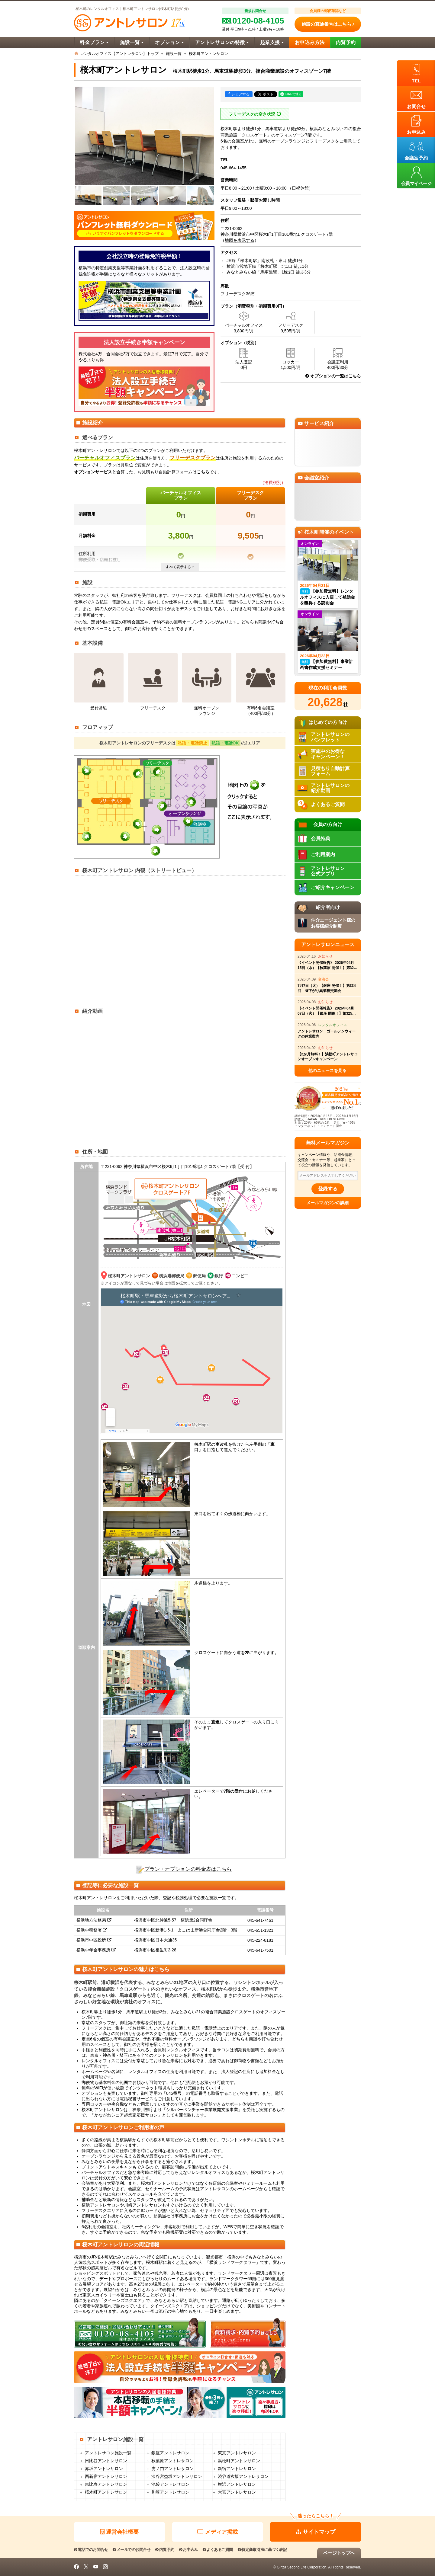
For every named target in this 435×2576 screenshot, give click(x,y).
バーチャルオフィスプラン (180, 495)
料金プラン (94, 42)
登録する (327, 1188)
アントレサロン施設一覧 (108, 2453)
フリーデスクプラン (250, 495)
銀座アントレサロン (170, 2453)
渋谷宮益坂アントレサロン (176, 2476)
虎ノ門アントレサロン (172, 2468)
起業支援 (272, 42)
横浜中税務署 (91, 1930)
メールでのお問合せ (131, 2549)
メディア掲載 (217, 2532)
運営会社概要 (119, 2532)
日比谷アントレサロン (106, 2461)
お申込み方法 (310, 42)
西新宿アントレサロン (106, 2476)
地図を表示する (239, 240)
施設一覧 (131, 42)
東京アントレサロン (237, 2453)
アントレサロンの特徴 (222, 42)
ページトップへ (339, 2552)
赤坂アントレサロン (104, 2468)
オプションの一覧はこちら (333, 376)
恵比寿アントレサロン (106, 2484)
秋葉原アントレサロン (172, 2461)
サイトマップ (315, 2532)
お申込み (188, 2549)
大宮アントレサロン (237, 2492)
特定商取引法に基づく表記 (262, 2549)
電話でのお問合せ (91, 2549)
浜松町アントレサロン (239, 2461)
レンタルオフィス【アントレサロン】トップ (119, 53)
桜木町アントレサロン (106, 2492)
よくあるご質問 (218, 2549)
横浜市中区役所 (93, 1940)
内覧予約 (346, 42)
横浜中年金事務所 (96, 1950)
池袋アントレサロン (170, 2484)
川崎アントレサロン (170, 2492)
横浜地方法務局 (93, 1920)
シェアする (239, 94)
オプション (169, 42)
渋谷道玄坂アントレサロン (243, 2476)
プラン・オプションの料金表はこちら (188, 1869)
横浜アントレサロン (237, 2484)
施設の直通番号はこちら (327, 24)
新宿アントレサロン (237, 2468)
